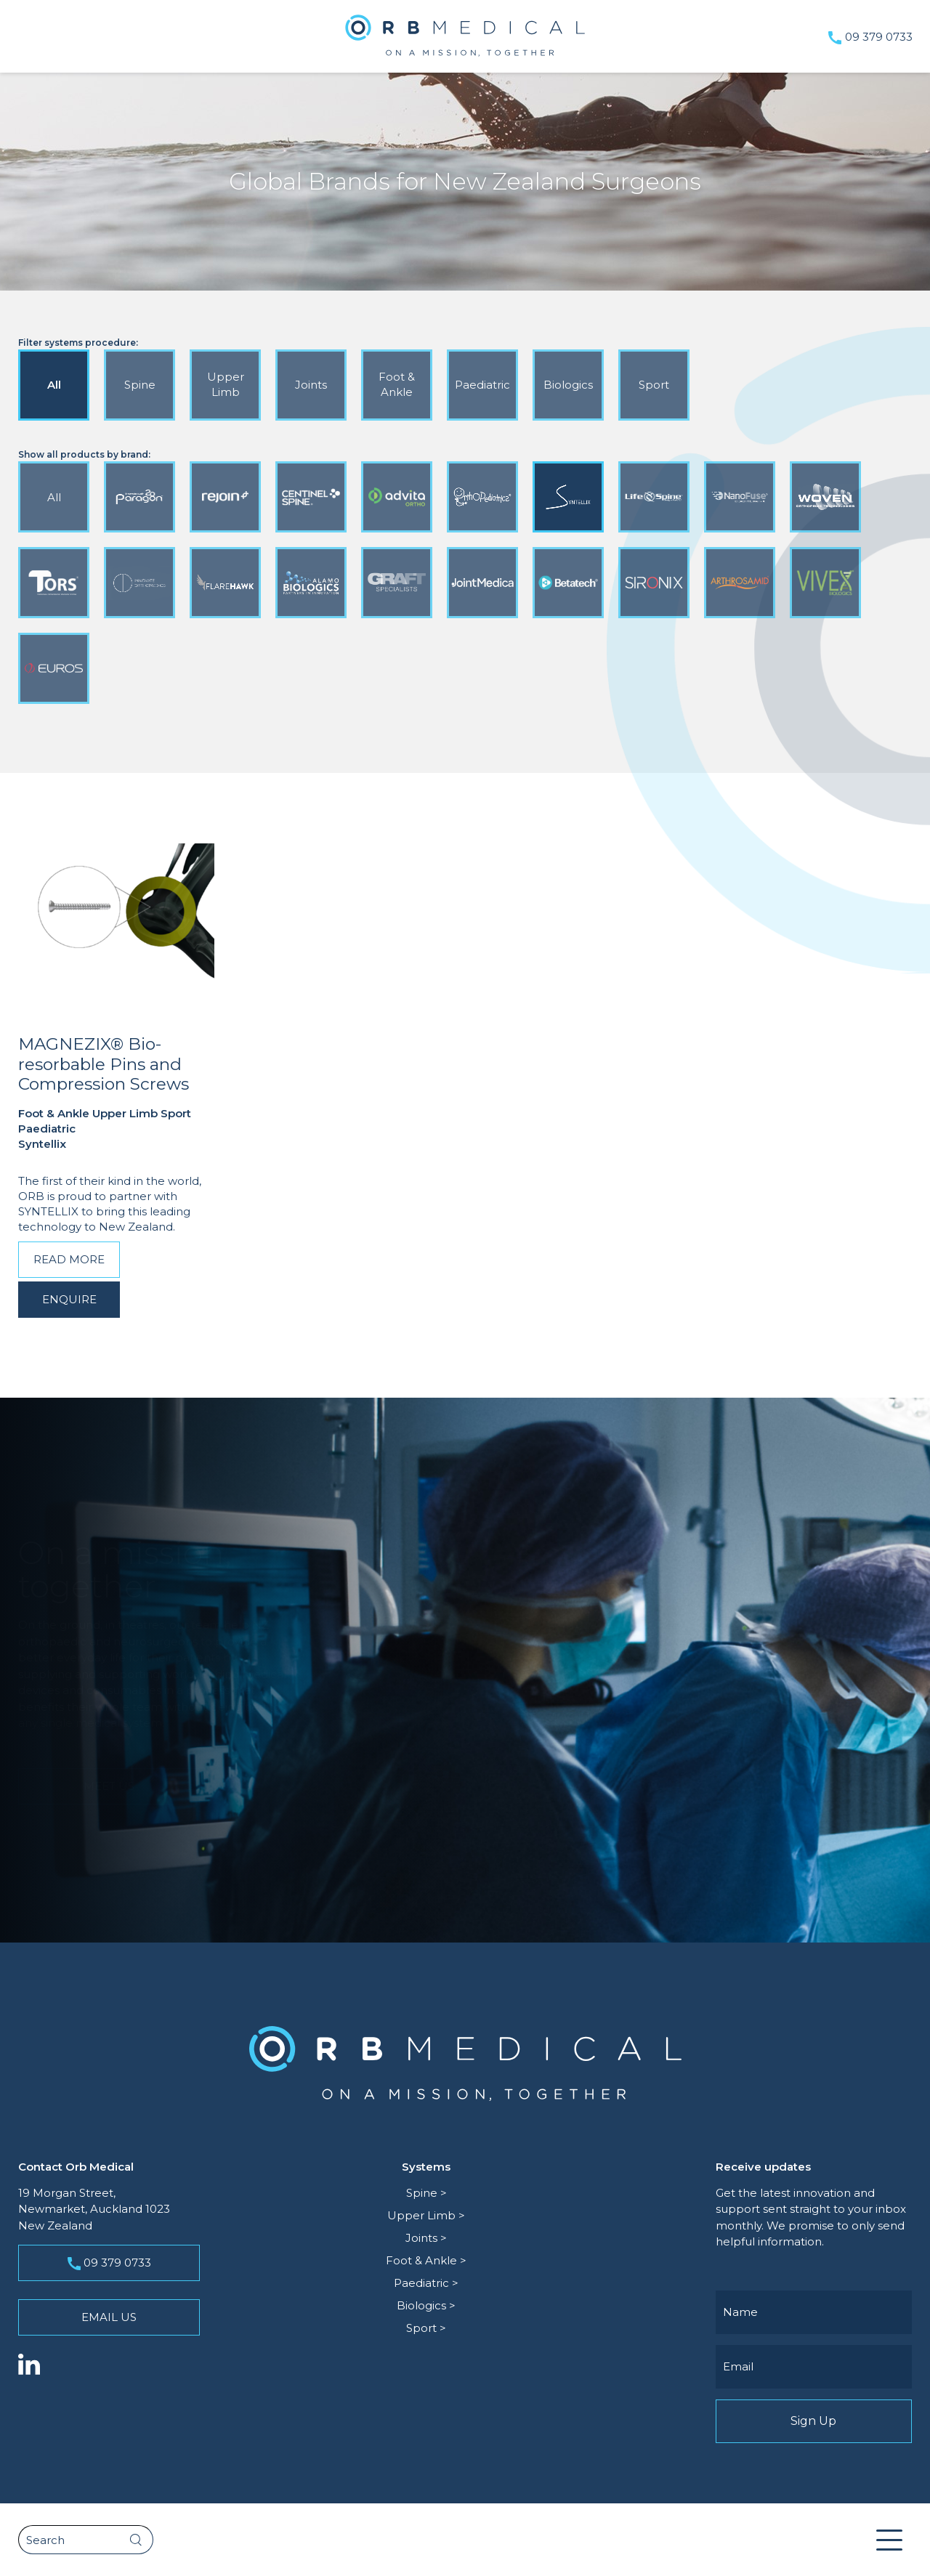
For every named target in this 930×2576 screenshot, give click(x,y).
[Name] (814, 2312)
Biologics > (426, 2305)
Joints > (426, 2238)
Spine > (426, 2193)
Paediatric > (426, 2283)
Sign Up (814, 2421)
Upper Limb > (426, 2215)
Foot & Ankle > (426, 2260)
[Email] (814, 2367)
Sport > (426, 2328)
